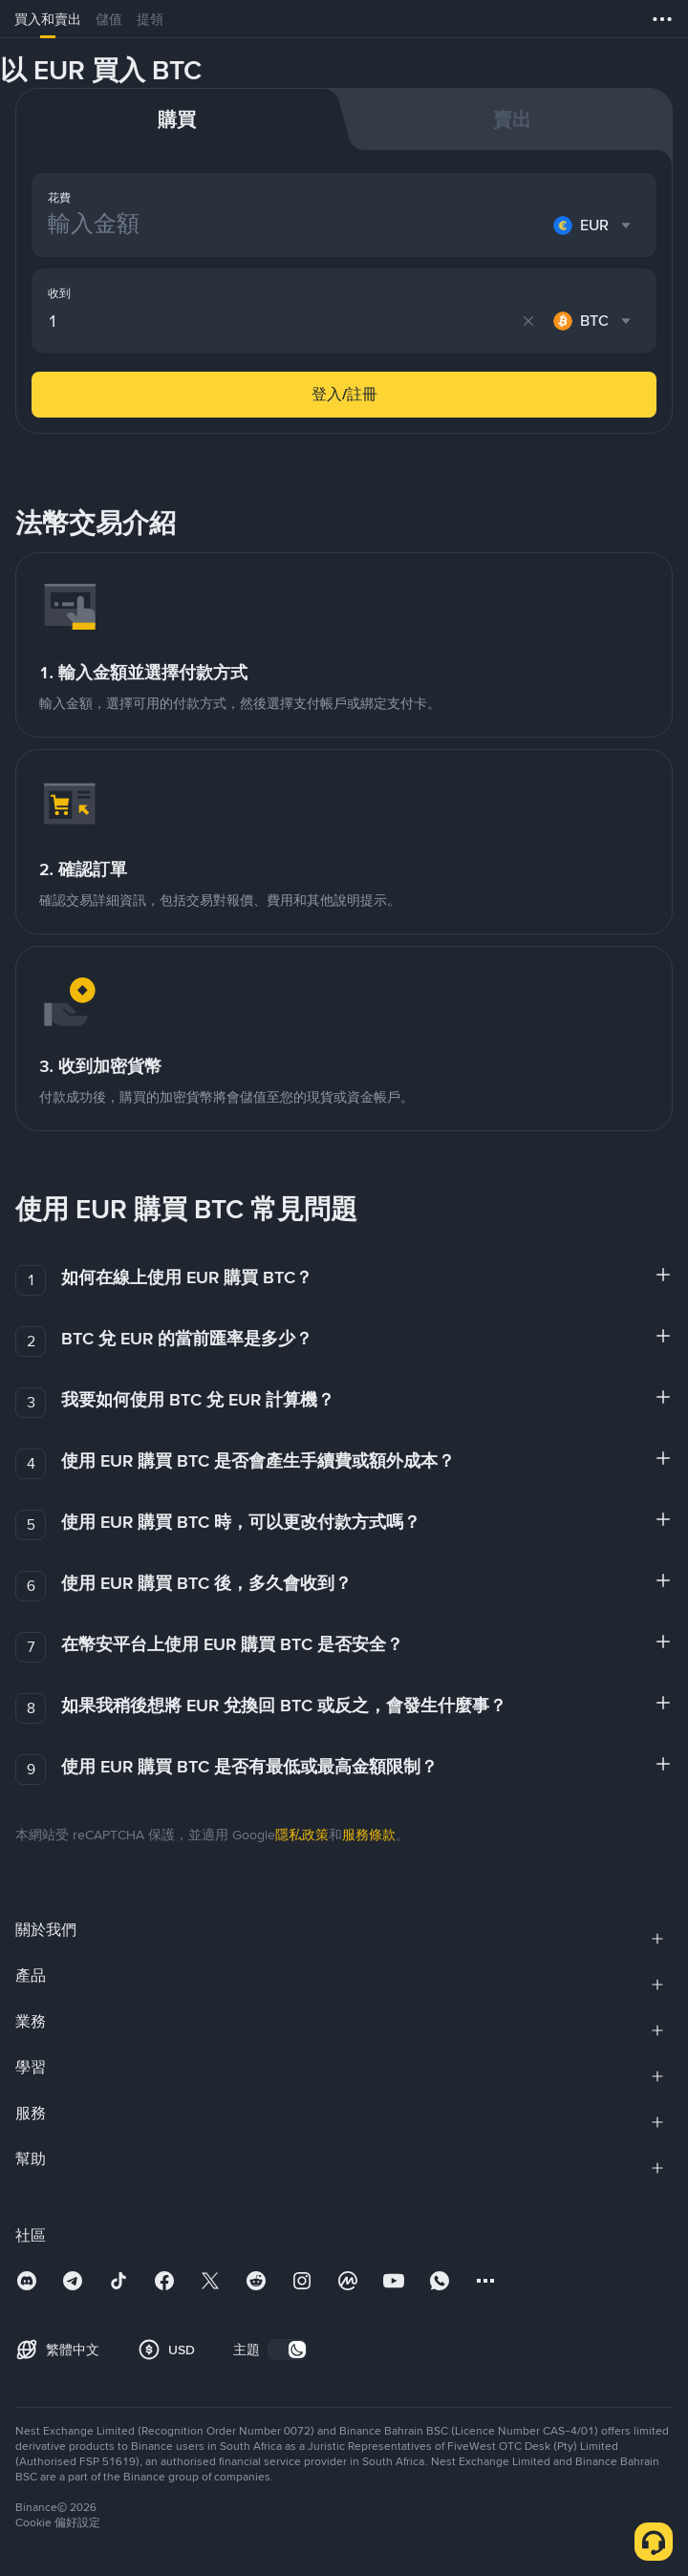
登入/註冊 (344, 394)
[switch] (288, 2349)
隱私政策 (302, 1834)
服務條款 (369, 1834)
